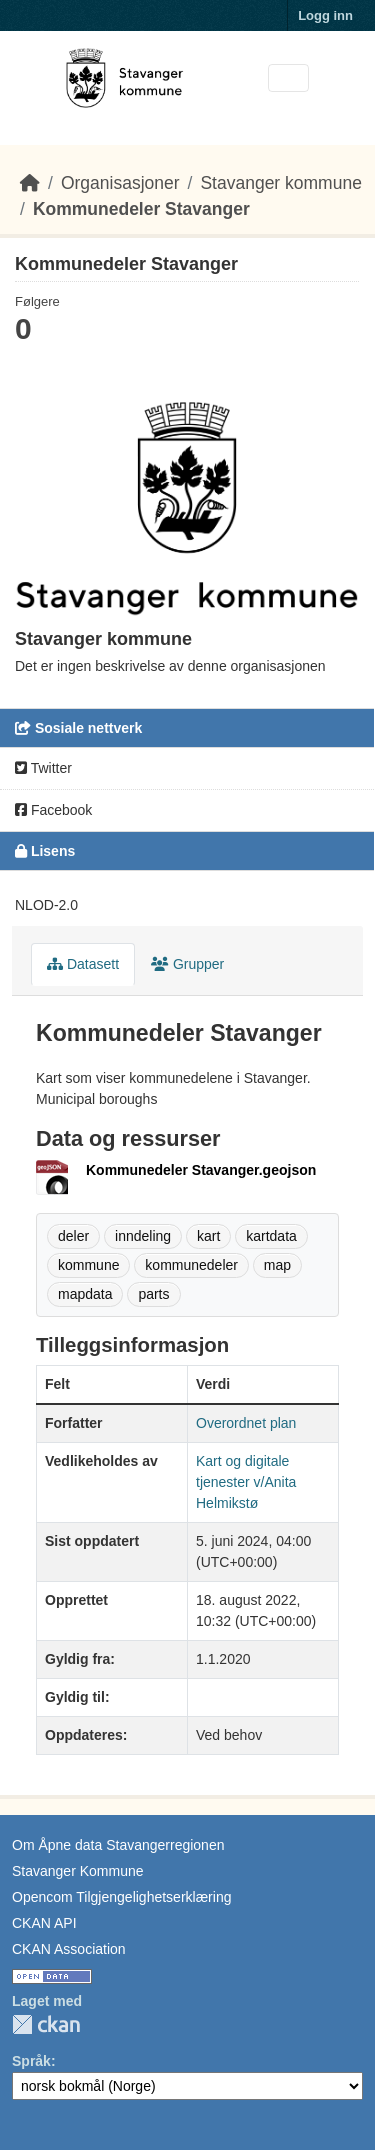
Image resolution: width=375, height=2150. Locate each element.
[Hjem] (30, 183)
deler (73, 1236)
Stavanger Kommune (78, 1871)
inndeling (143, 1236)
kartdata (271, 1236)
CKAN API (44, 1923)
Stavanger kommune (280, 183)
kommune (88, 1265)
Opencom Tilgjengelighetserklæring (121, 1897)
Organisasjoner (120, 183)
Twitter (43, 768)
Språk (31, 2061)
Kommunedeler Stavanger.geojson (201, 1170)
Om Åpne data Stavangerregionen (118, 1845)
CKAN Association (69, 1949)
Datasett (83, 964)
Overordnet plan (246, 1423)
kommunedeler (191, 1265)
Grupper (187, 964)
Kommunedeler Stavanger (141, 209)
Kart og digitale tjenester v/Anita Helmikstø (246, 1482)
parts (153, 1294)
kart (208, 1236)
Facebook (53, 810)
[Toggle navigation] (288, 78)
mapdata (85, 1294)
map (277, 1265)
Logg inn (325, 15)
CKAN (46, 2024)
